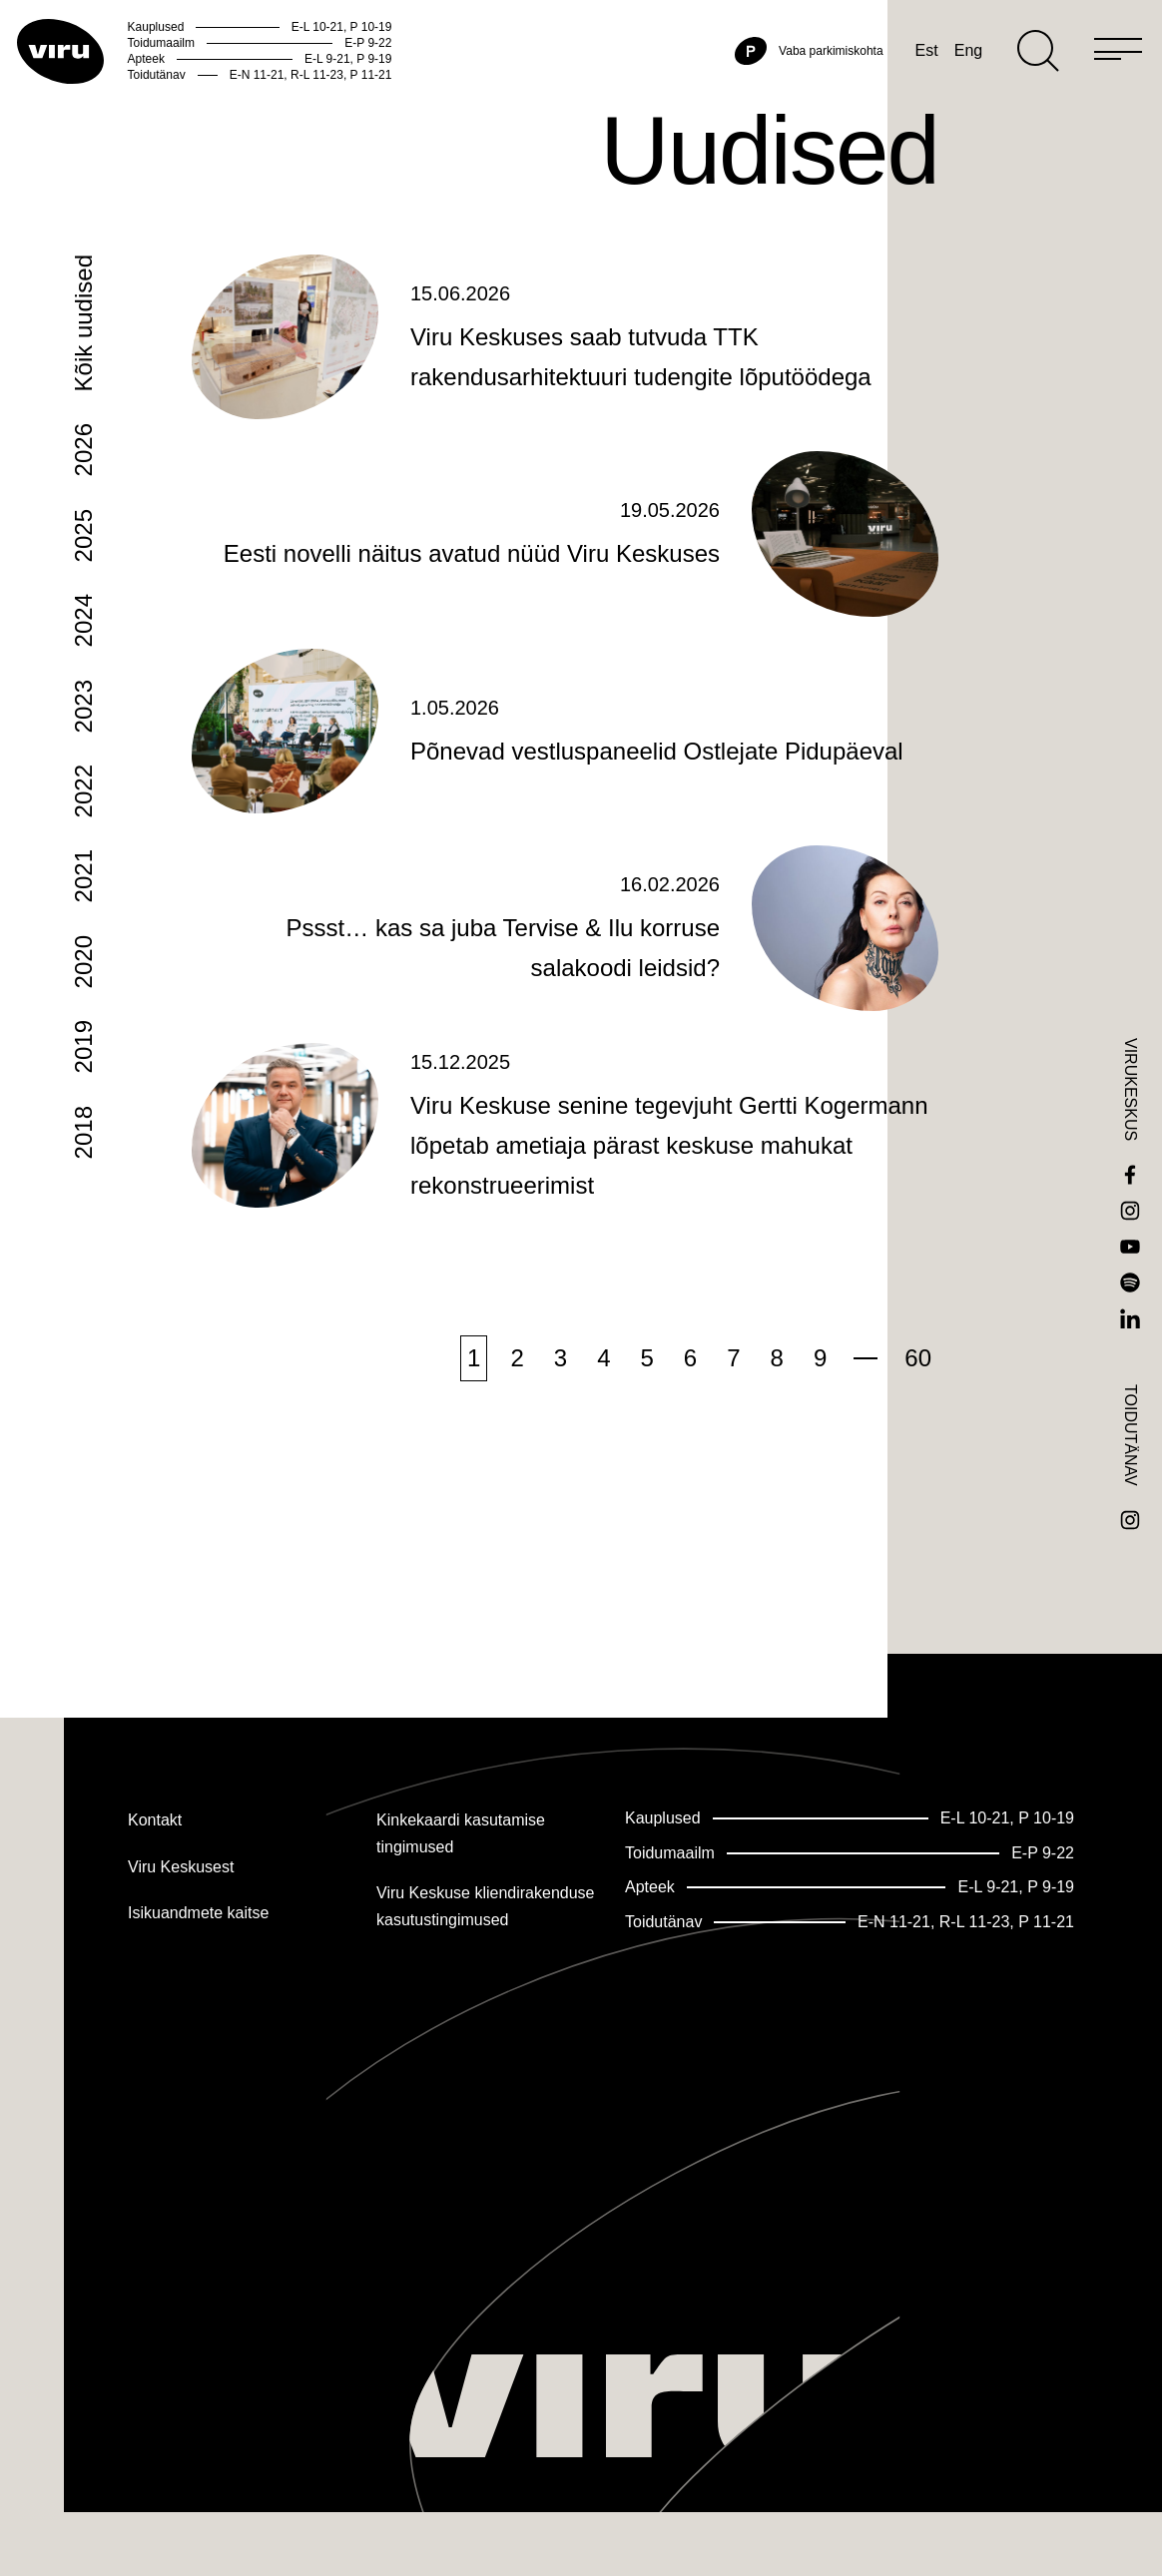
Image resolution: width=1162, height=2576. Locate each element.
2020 (83, 1042)
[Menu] (1074, 92)
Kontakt (155, 1819)
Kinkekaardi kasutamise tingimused (460, 1833)
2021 (83, 956)
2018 (83, 1213)
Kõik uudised (83, 403)
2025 (83, 616)
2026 (83, 530)
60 (917, 1438)
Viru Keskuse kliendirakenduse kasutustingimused (485, 1907)
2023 (83, 787)
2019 (83, 1127)
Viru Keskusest (181, 1866)
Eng (924, 91)
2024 (83, 701)
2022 (83, 871)
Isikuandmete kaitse (198, 1913)
